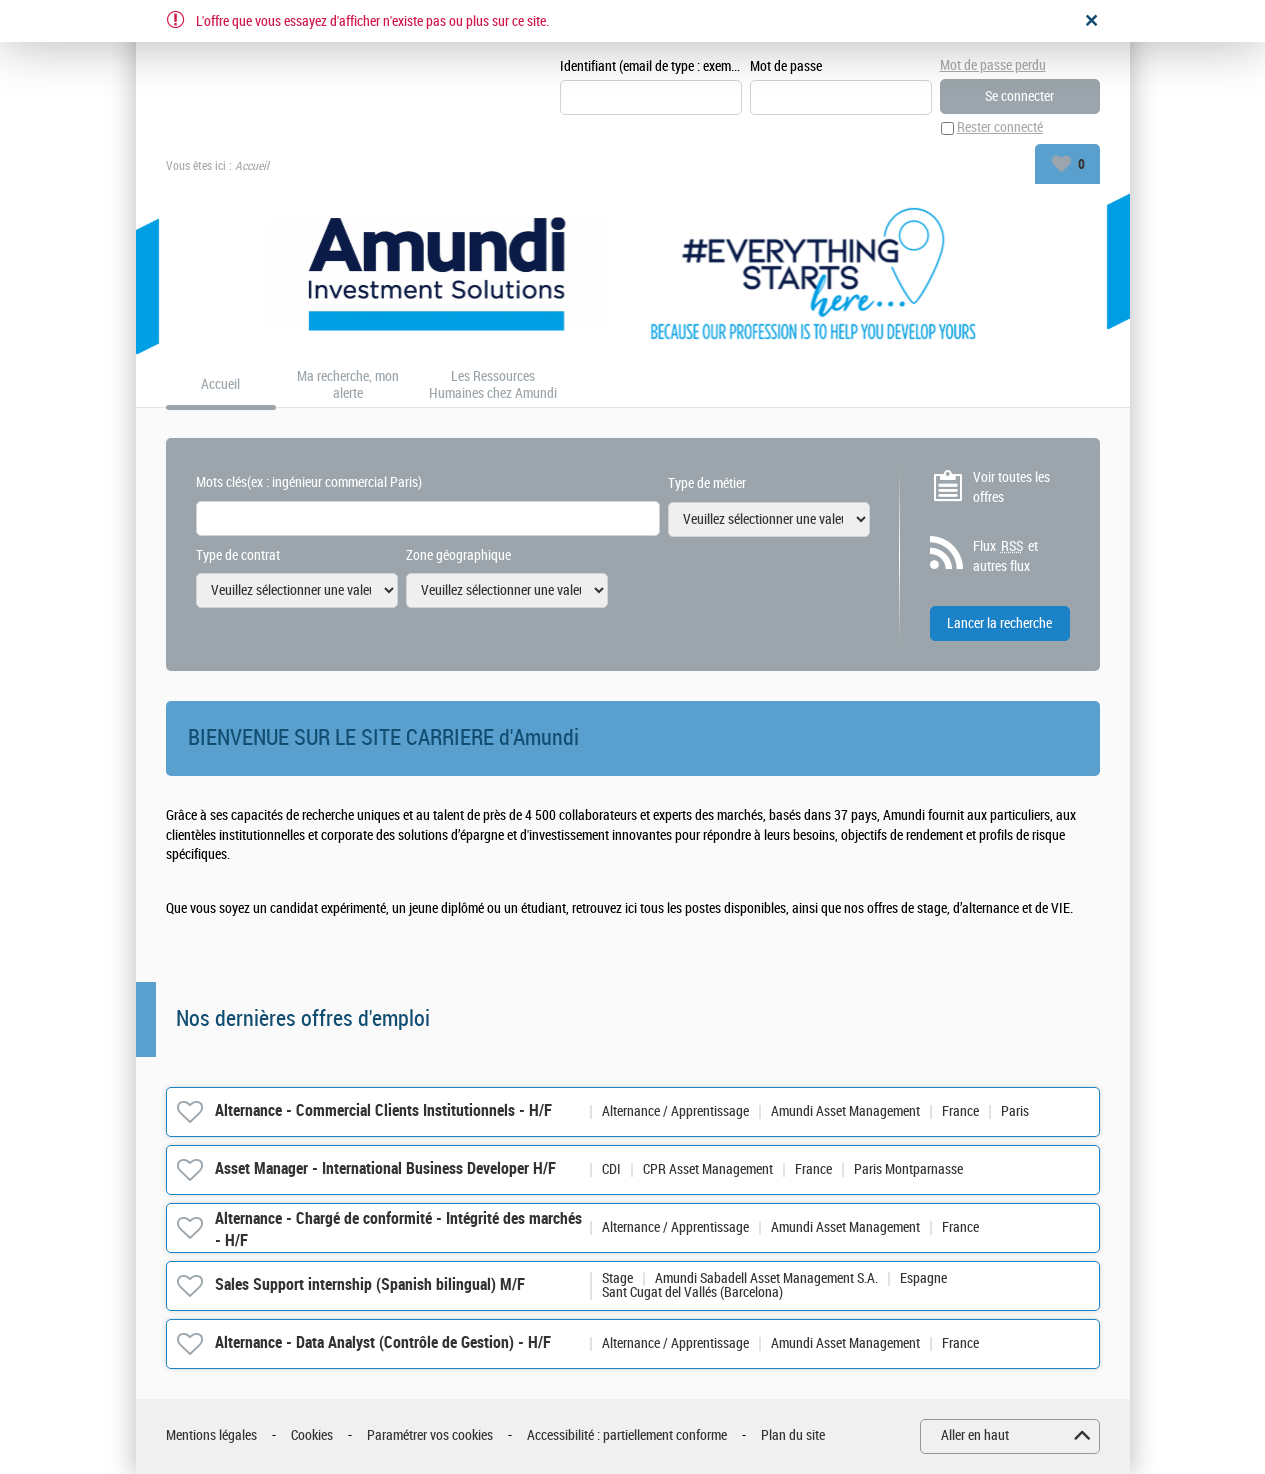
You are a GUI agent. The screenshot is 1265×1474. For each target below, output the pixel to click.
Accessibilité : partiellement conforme (627, 1436)
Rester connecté (1000, 128)
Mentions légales (211, 1436)
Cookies (312, 1436)
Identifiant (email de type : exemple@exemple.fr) (651, 66)
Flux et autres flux (1005, 557)
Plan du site (793, 1436)
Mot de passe (786, 66)
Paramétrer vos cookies (430, 1436)
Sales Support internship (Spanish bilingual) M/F (370, 1285)
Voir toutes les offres (1011, 487)
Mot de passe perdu (993, 65)
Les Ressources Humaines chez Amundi (493, 385)
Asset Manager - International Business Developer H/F (385, 1169)
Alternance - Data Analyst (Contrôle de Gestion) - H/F (383, 1343)
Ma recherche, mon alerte (348, 385)
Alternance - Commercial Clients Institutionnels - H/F (383, 1111)
